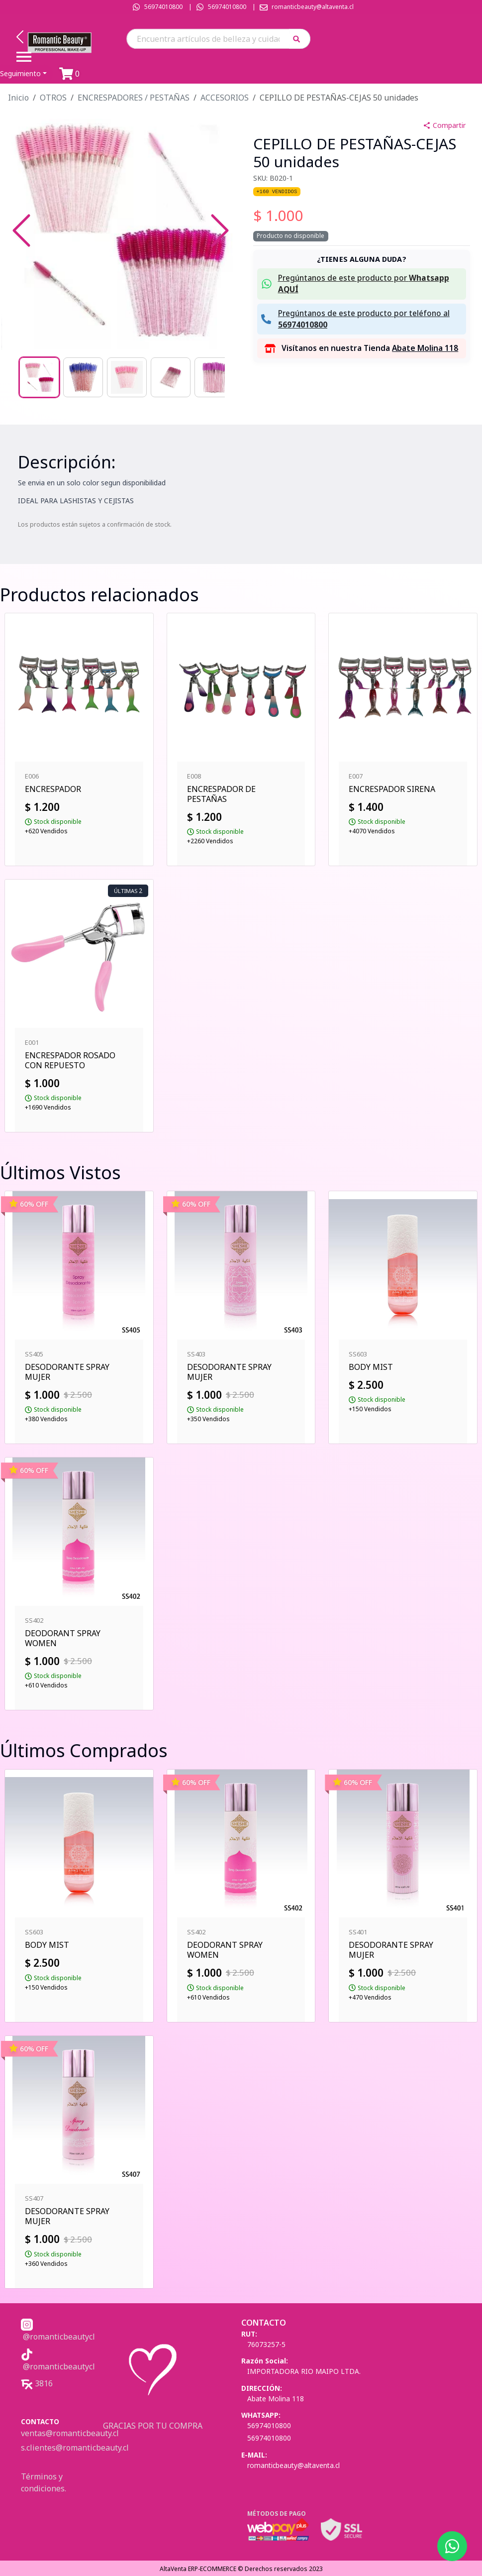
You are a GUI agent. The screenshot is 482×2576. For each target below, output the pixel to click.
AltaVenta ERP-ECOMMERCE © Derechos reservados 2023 (241, 2569)
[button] (299, 38)
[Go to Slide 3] (127, 377)
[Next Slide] (220, 230)
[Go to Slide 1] (39, 377)
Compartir (444, 125)
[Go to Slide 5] (214, 377)
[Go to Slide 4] (171, 377)
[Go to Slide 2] (83, 377)
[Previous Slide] (21, 230)
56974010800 (163, 6)
